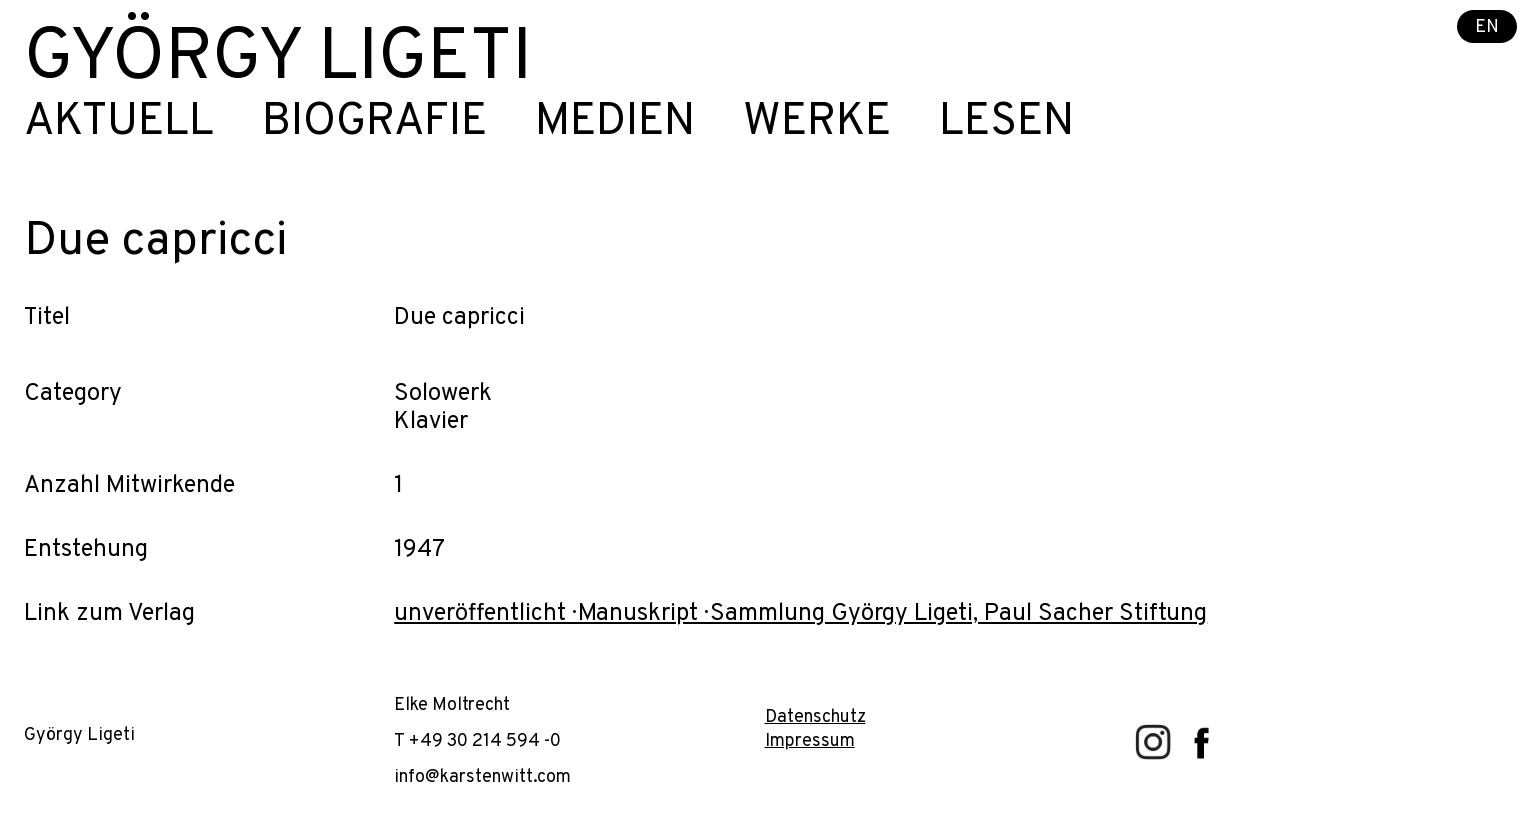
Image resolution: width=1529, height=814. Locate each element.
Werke (817, 123)
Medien (615, 123)
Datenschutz (815, 717)
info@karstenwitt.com (482, 777)
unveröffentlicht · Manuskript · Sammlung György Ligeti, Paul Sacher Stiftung (800, 614)
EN (1487, 27)
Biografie (374, 123)
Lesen (1006, 123)
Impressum (810, 741)
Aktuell (119, 123)
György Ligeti (278, 60)
